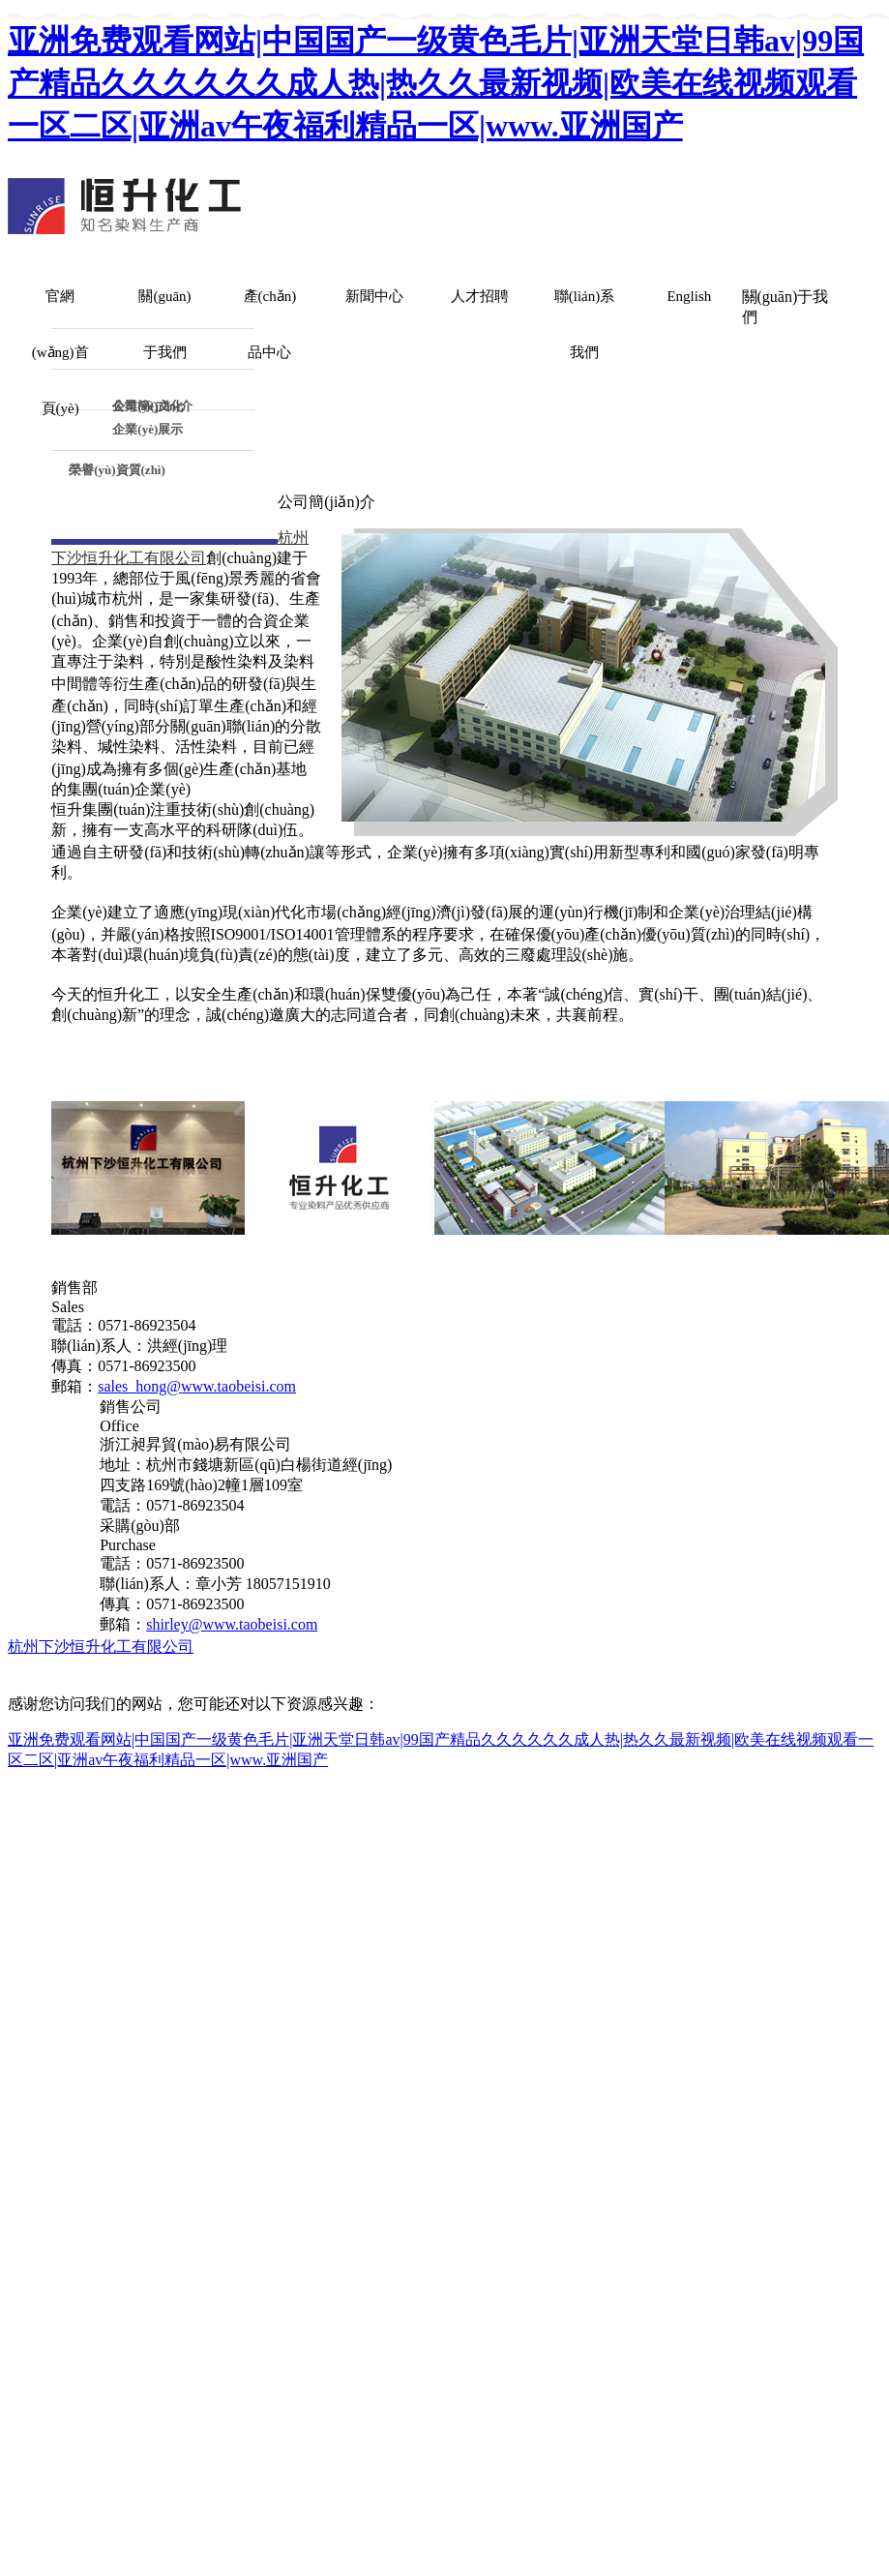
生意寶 (808, 1646)
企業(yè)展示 (147, 429)
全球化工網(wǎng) (718, 1646)
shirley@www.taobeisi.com (231, 1624)
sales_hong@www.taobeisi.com (197, 1386)
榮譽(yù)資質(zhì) (117, 470)
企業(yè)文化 (147, 404)
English (689, 296)
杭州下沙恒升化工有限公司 (100, 1646)
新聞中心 (374, 296)
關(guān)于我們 (164, 324)
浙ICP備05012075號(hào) (166, 1668)
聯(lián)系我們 (584, 324)
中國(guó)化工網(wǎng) (574, 1646)
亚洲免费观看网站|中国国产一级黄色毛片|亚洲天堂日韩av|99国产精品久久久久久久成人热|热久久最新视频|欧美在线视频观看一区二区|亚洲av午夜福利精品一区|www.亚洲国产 (436, 83)
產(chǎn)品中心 (270, 324)
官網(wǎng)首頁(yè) (60, 352)
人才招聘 (480, 296)
